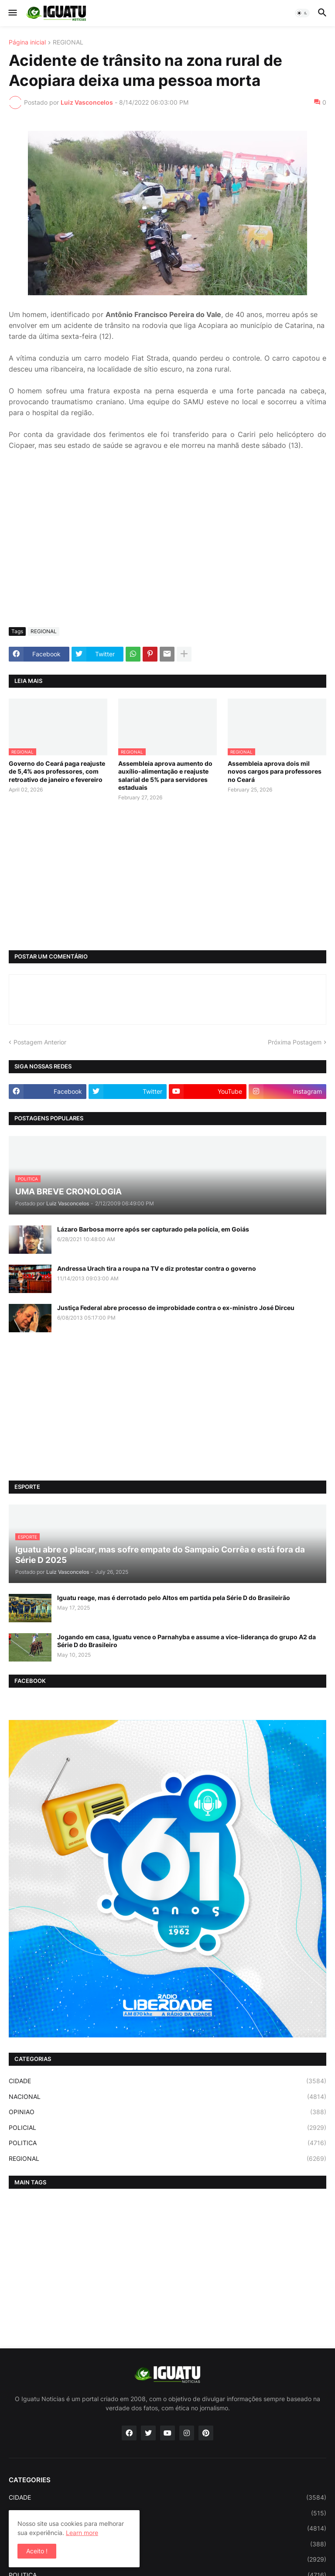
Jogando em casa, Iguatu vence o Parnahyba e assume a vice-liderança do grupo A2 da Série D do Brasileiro (186, 1640)
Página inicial (27, 42)
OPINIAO (167, 2112)
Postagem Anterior (40, 1042)
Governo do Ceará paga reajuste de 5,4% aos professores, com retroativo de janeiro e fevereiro (57, 771)
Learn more (82, 2532)
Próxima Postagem (294, 1042)
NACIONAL (167, 2096)
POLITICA (167, 2143)
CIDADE (167, 2081)
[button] (12, 13)
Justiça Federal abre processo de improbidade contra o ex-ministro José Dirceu (175, 1307)
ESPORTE (167, 2513)
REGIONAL (68, 42)
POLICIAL (167, 2127)
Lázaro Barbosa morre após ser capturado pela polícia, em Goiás (153, 1229)
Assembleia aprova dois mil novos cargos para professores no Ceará (274, 771)
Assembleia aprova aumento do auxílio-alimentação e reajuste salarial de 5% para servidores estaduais (165, 775)
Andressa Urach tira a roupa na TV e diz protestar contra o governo (156, 1268)
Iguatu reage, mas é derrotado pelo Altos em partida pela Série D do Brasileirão (173, 1597)
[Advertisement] (167, 555)
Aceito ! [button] (37, 2551)
